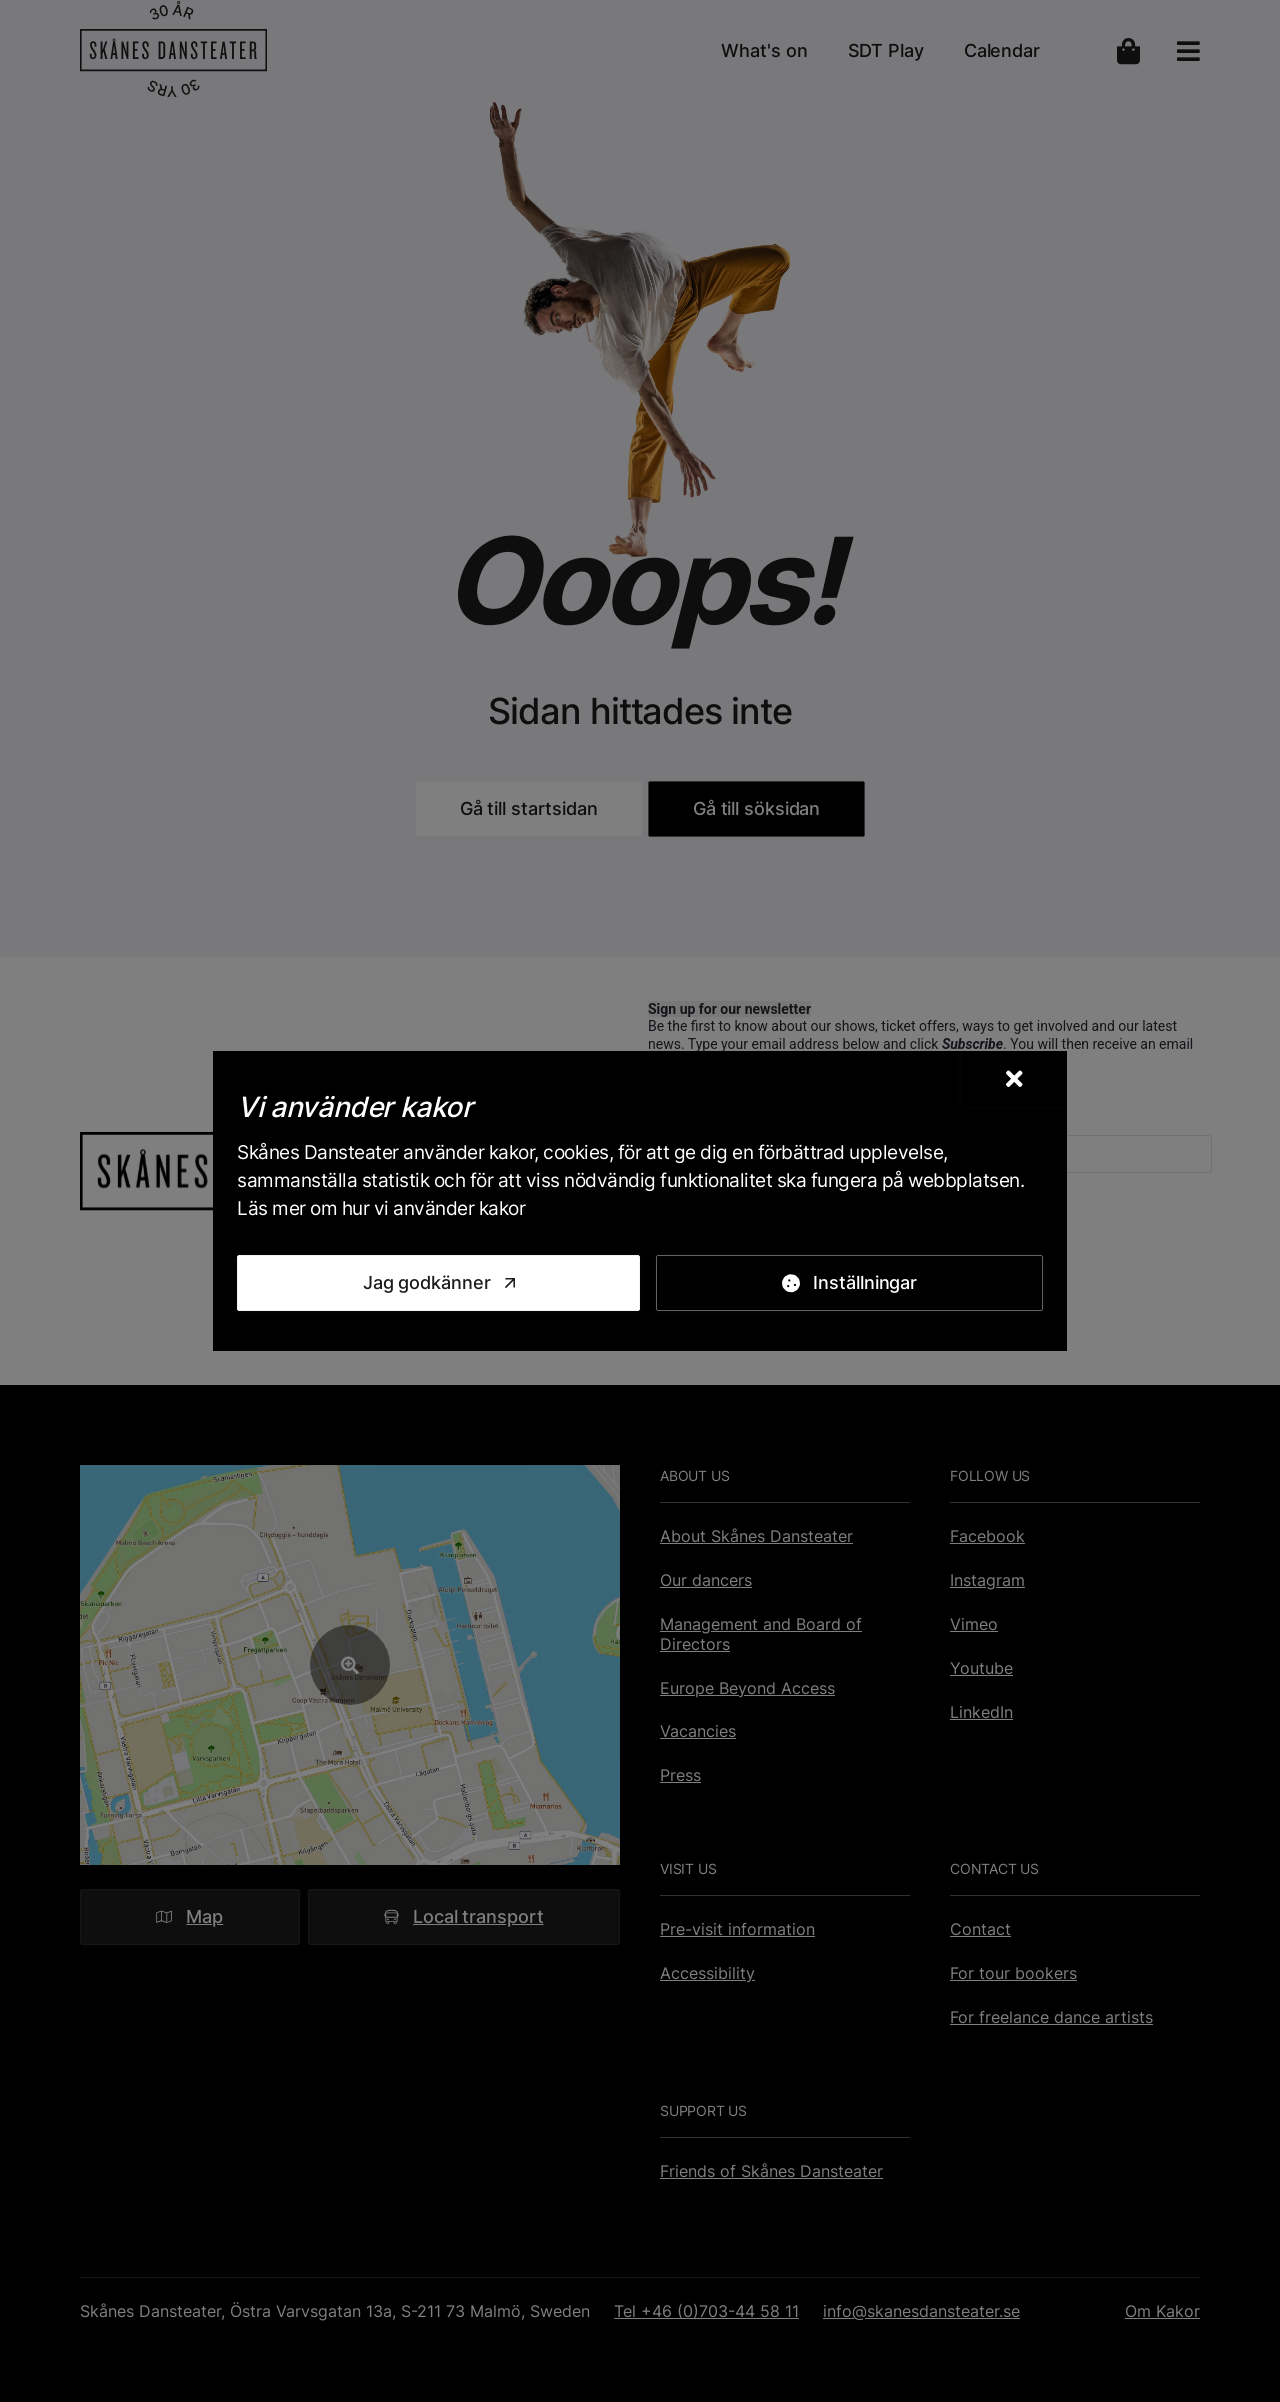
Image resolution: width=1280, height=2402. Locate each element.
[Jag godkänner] (438, 1283)
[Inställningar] (849, 1283)
